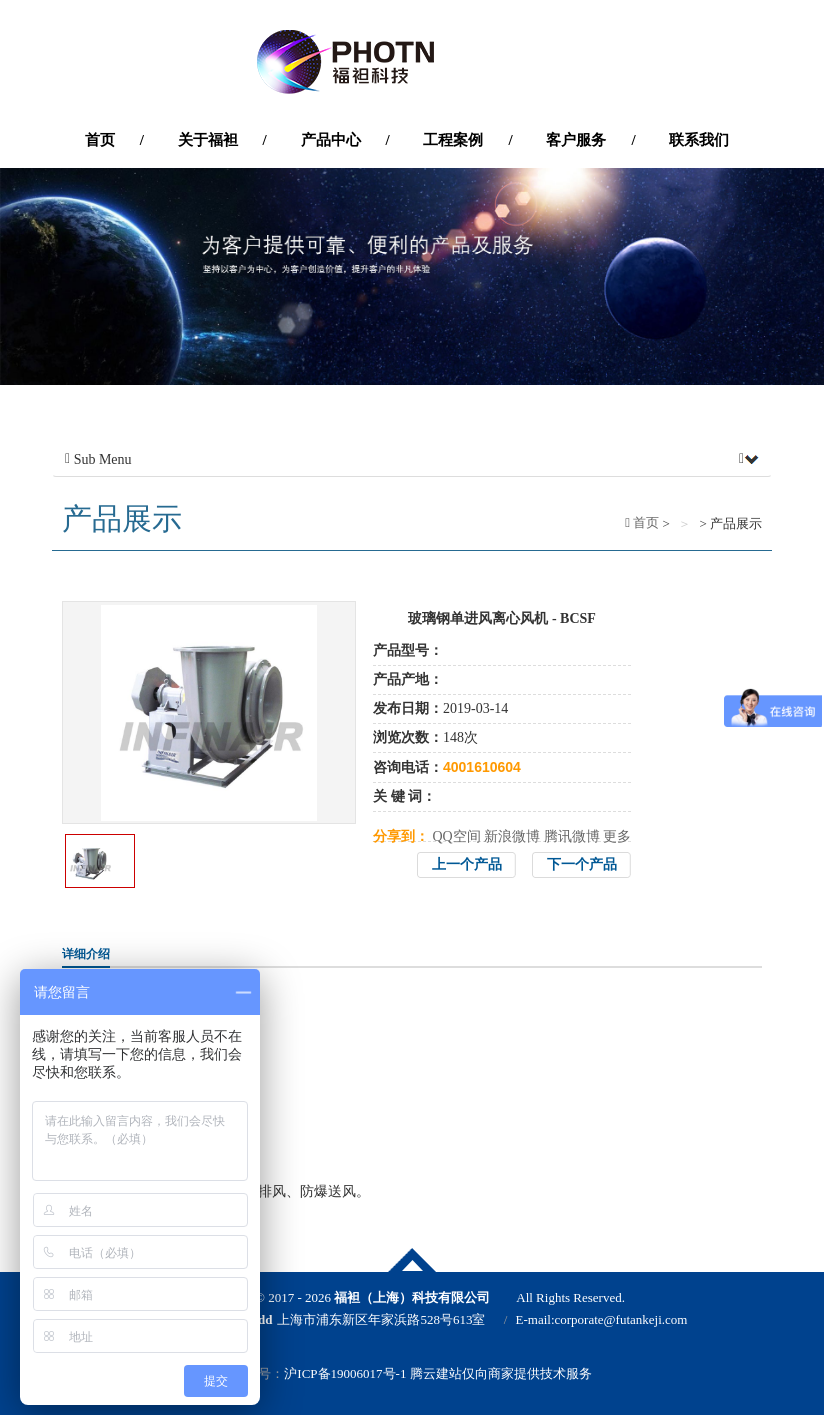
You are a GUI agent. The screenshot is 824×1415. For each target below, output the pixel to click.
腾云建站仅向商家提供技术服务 (501, 1373)
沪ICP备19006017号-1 (345, 1373)
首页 (644, 522)
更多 (617, 836)
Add (261, 1319)
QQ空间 (457, 836)
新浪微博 (512, 836)
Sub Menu (412, 460)
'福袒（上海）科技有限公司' (412, 62)
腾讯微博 (572, 836)
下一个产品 (582, 864)
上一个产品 (467, 864)
